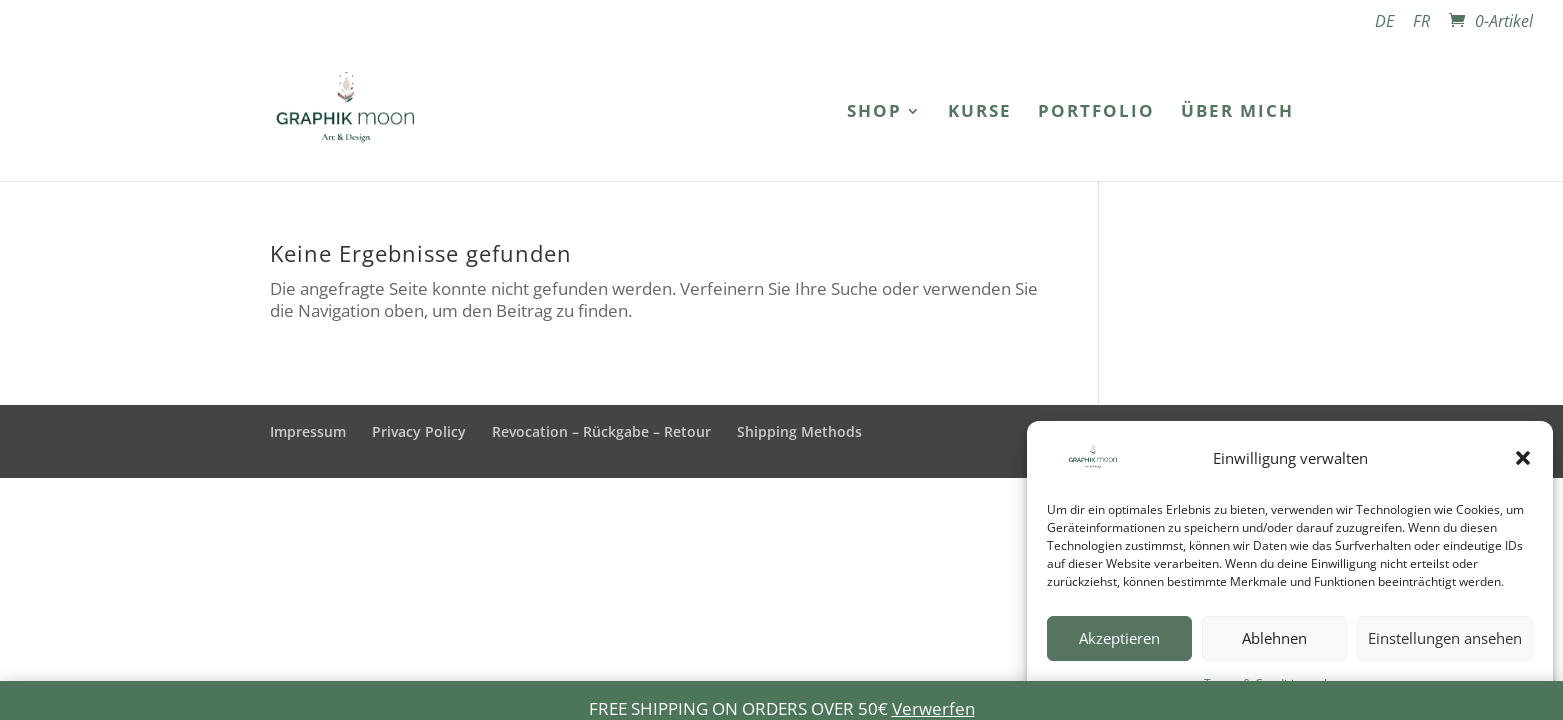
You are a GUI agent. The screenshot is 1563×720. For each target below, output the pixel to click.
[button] (1523, 458)
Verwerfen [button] (933, 708)
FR (1421, 22)
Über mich (1237, 113)
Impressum (308, 431)
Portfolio (1096, 113)
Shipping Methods (799, 431)
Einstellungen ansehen (1445, 638)
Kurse (980, 113)
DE (1384, 22)
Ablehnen (1274, 638)
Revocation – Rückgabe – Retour (601, 431)
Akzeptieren (1119, 638)
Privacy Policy (419, 431)
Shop (874, 113)
